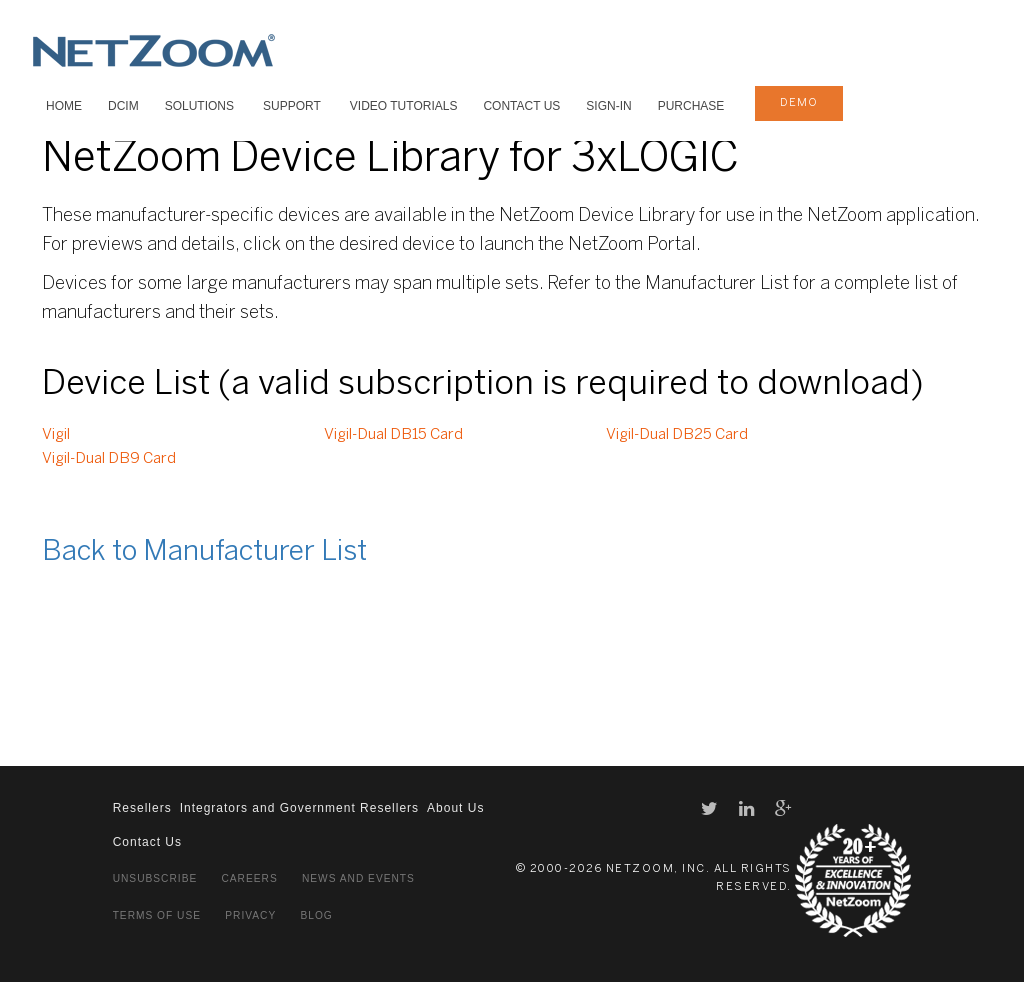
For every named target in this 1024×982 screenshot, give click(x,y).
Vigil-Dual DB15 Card (393, 435)
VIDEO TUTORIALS (404, 106)
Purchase (691, 106)
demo (799, 103)
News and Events (358, 878)
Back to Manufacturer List (204, 552)
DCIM (123, 106)
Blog (316, 915)
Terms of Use (157, 915)
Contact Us (521, 106)
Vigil (56, 435)
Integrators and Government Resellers (299, 808)
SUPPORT (292, 106)
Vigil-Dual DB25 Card (677, 435)
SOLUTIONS (199, 106)
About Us (455, 808)
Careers (249, 878)
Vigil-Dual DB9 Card (109, 459)
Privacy (250, 915)
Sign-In (608, 106)
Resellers (142, 808)
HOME (64, 106)
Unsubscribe (155, 878)
